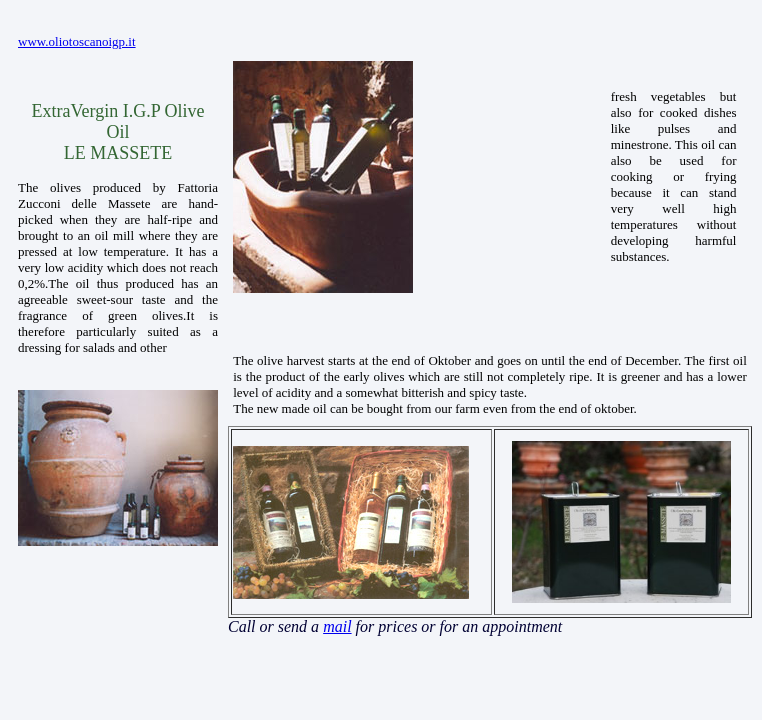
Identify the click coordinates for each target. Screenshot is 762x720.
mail (337, 626)
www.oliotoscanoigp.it (77, 41)
